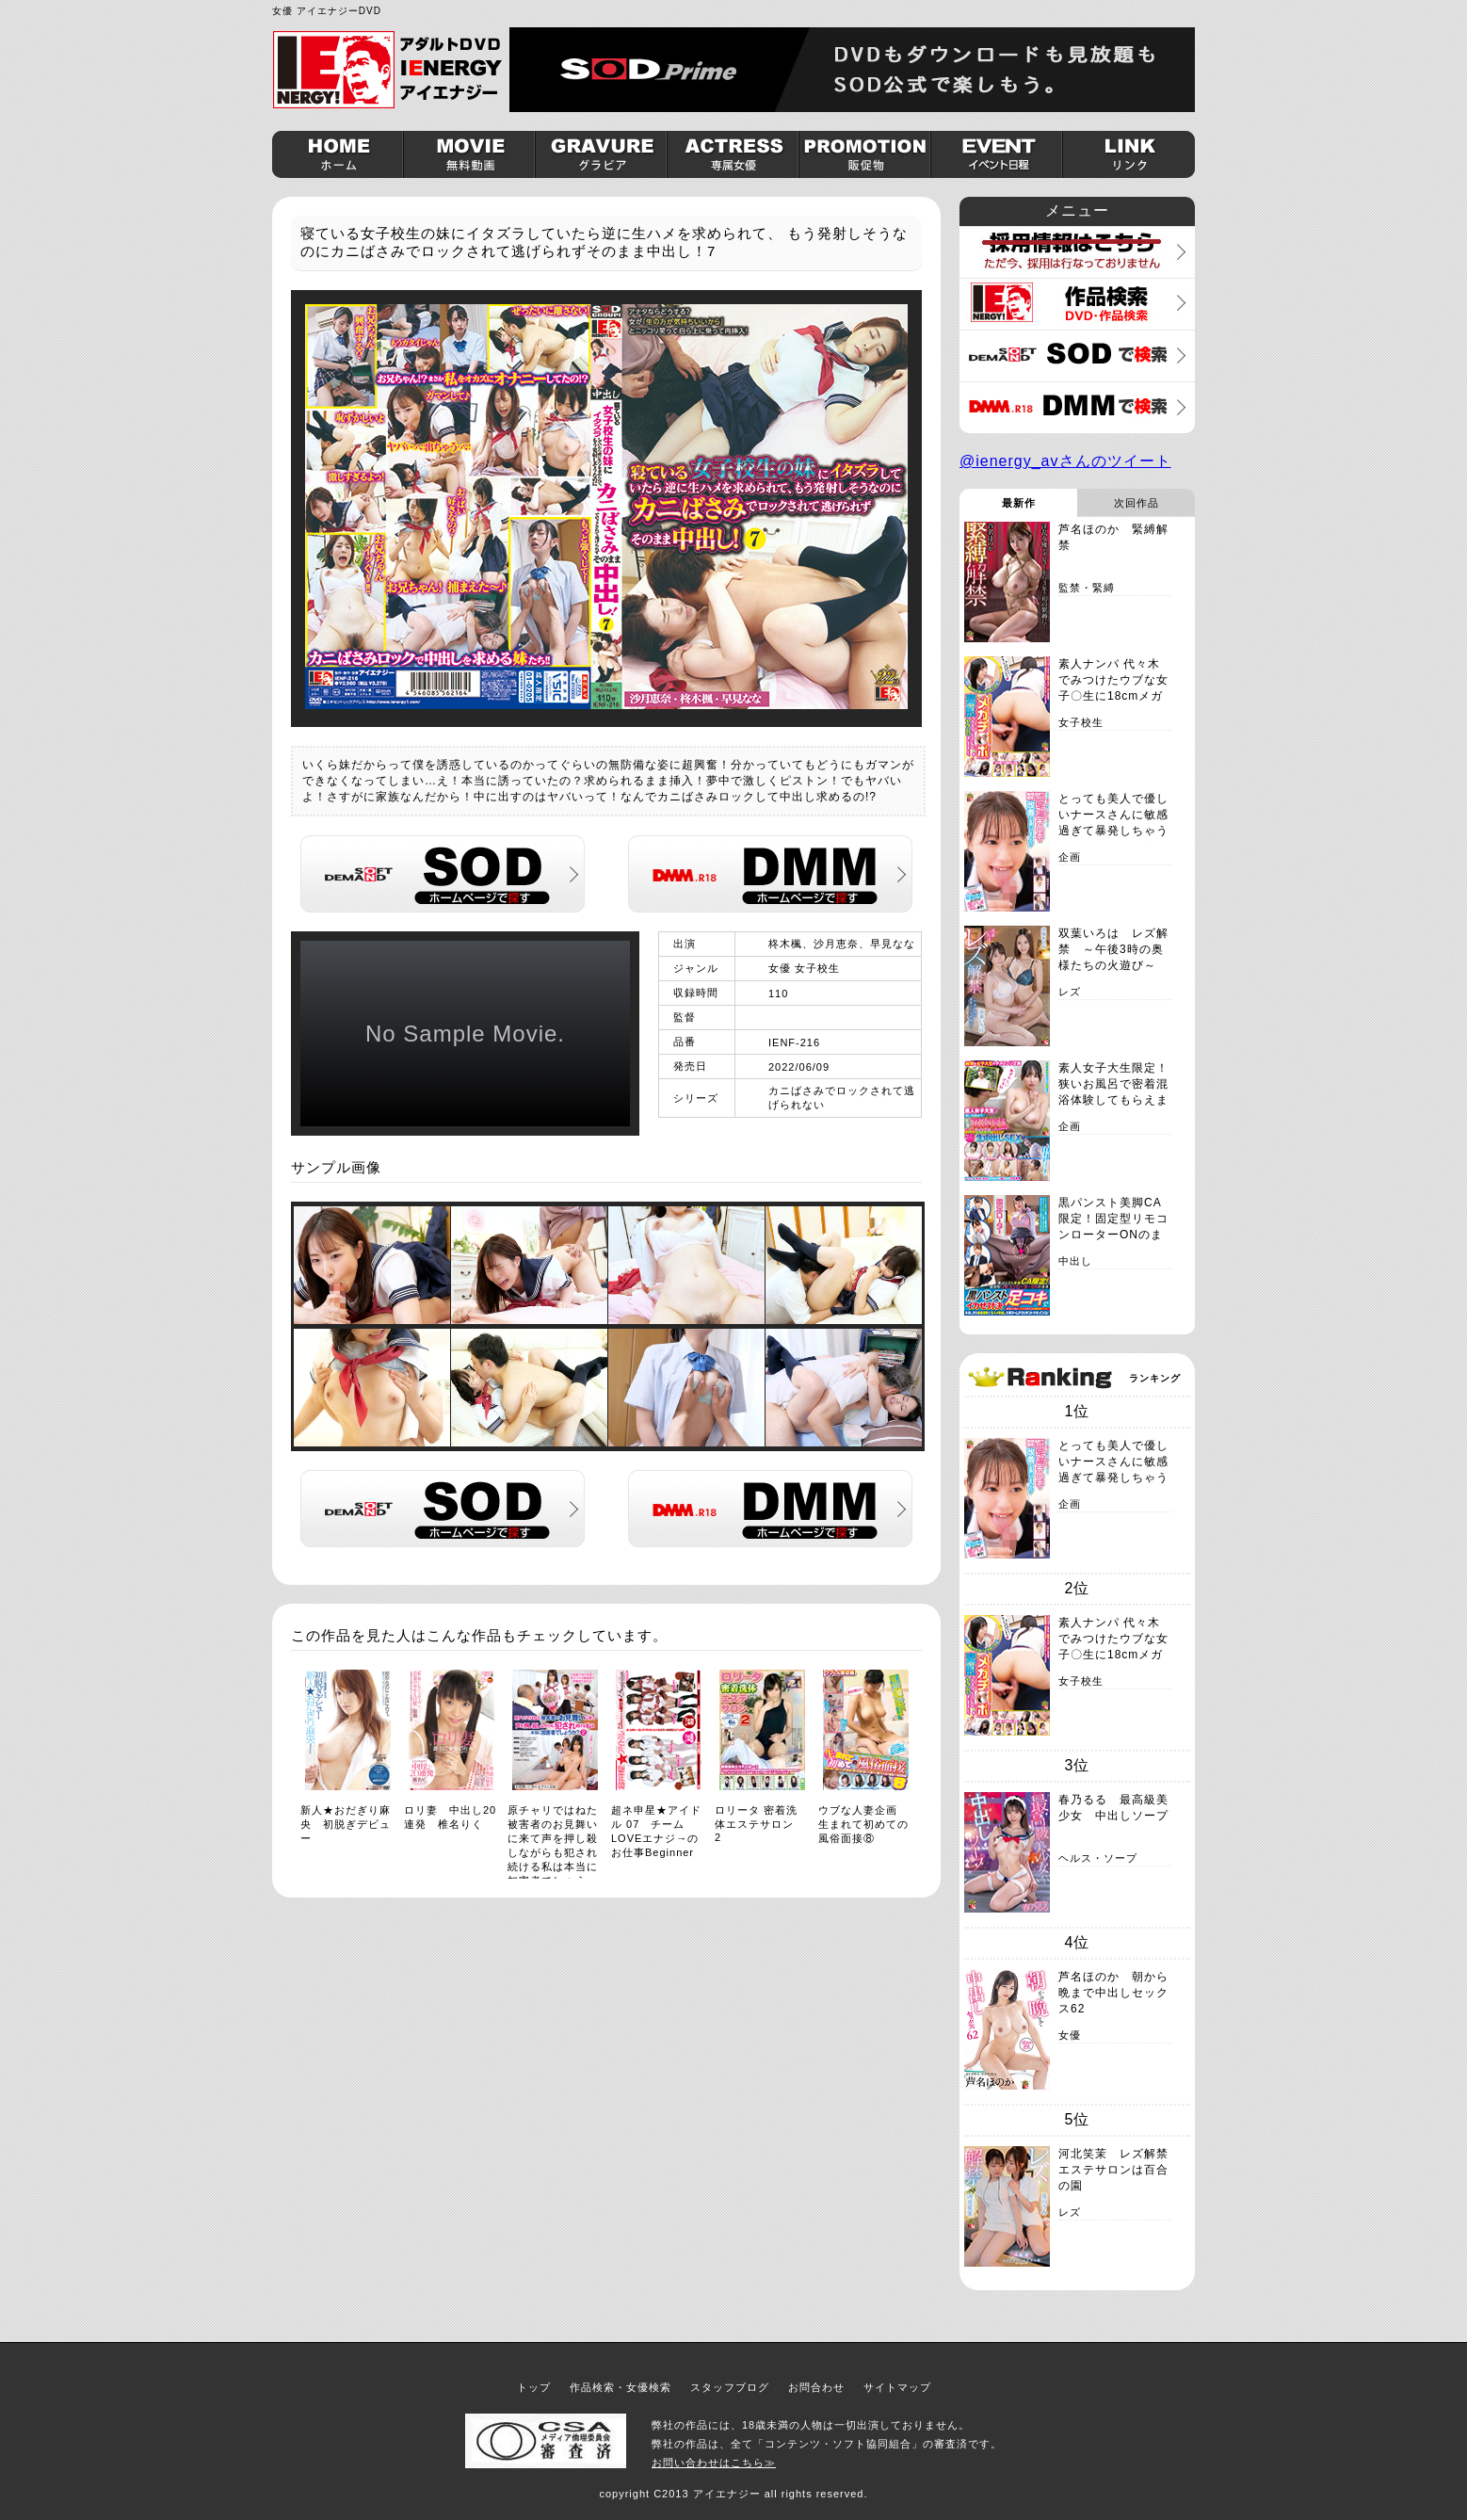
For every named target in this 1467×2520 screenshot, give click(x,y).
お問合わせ (816, 2387)
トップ (534, 2387)
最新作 (1019, 503)
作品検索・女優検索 (620, 2387)
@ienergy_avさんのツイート (1065, 461)
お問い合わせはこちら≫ (714, 2462)
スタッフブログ (729, 2387)
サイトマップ (897, 2387)
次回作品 (1136, 503)
